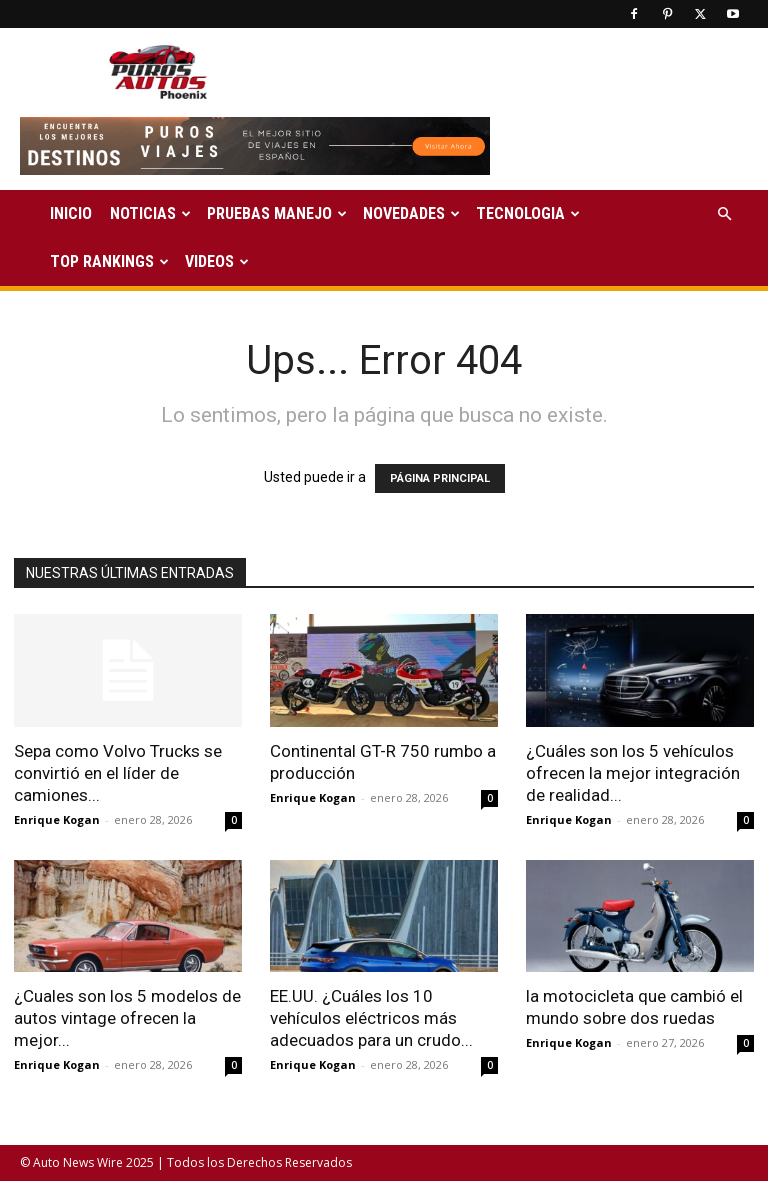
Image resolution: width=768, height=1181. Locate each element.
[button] (724, 214)
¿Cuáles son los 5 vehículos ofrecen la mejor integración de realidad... (633, 773)
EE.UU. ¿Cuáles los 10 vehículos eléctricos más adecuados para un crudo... (371, 1018)
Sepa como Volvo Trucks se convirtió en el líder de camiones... (118, 773)
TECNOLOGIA (528, 213)
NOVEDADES (411, 213)
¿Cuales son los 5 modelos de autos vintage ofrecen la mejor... (127, 1018)
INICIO (71, 213)
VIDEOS (217, 261)
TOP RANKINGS (109, 261)
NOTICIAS (150, 213)
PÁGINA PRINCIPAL (440, 478)
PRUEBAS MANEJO (277, 213)
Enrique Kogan (57, 819)
